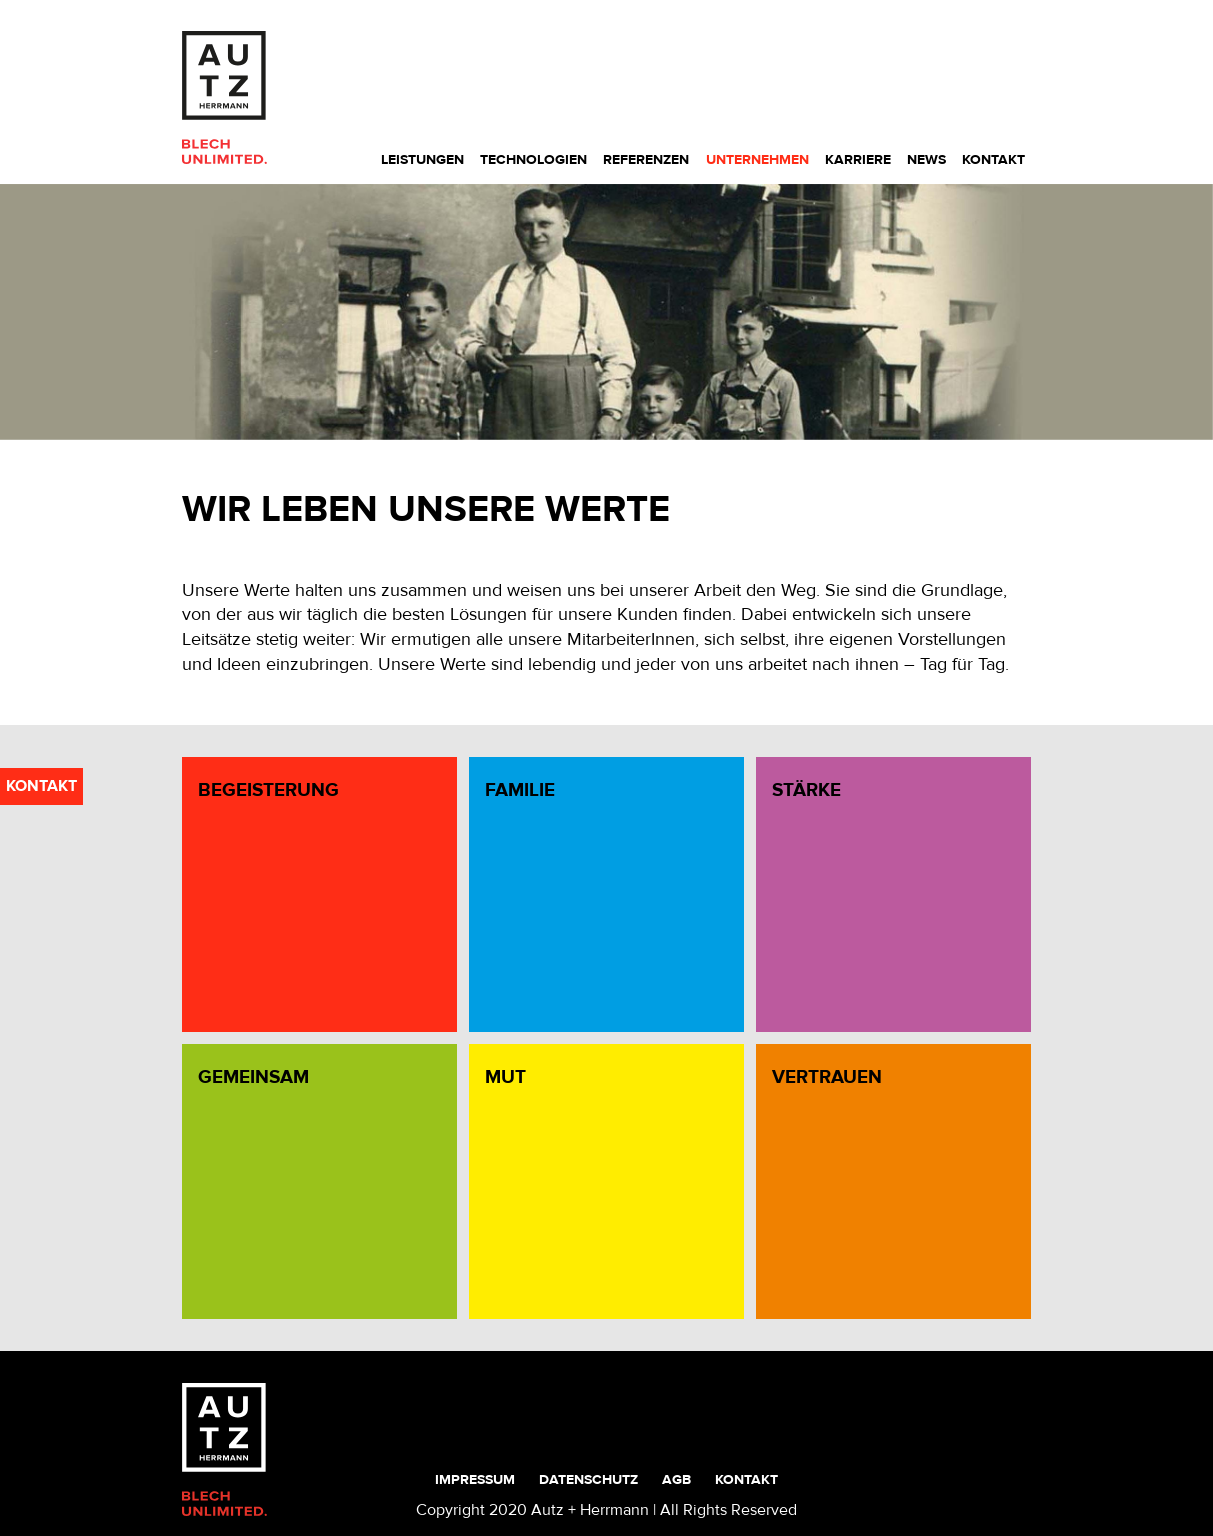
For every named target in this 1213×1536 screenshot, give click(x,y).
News (926, 159)
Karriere (858, 159)
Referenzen (646, 159)
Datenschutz (588, 1479)
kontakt (41, 786)
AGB (676, 1479)
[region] (606, 312)
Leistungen (422, 159)
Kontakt (993, 159)
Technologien (533, 159)
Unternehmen (757, 159)
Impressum (475, 1479)
